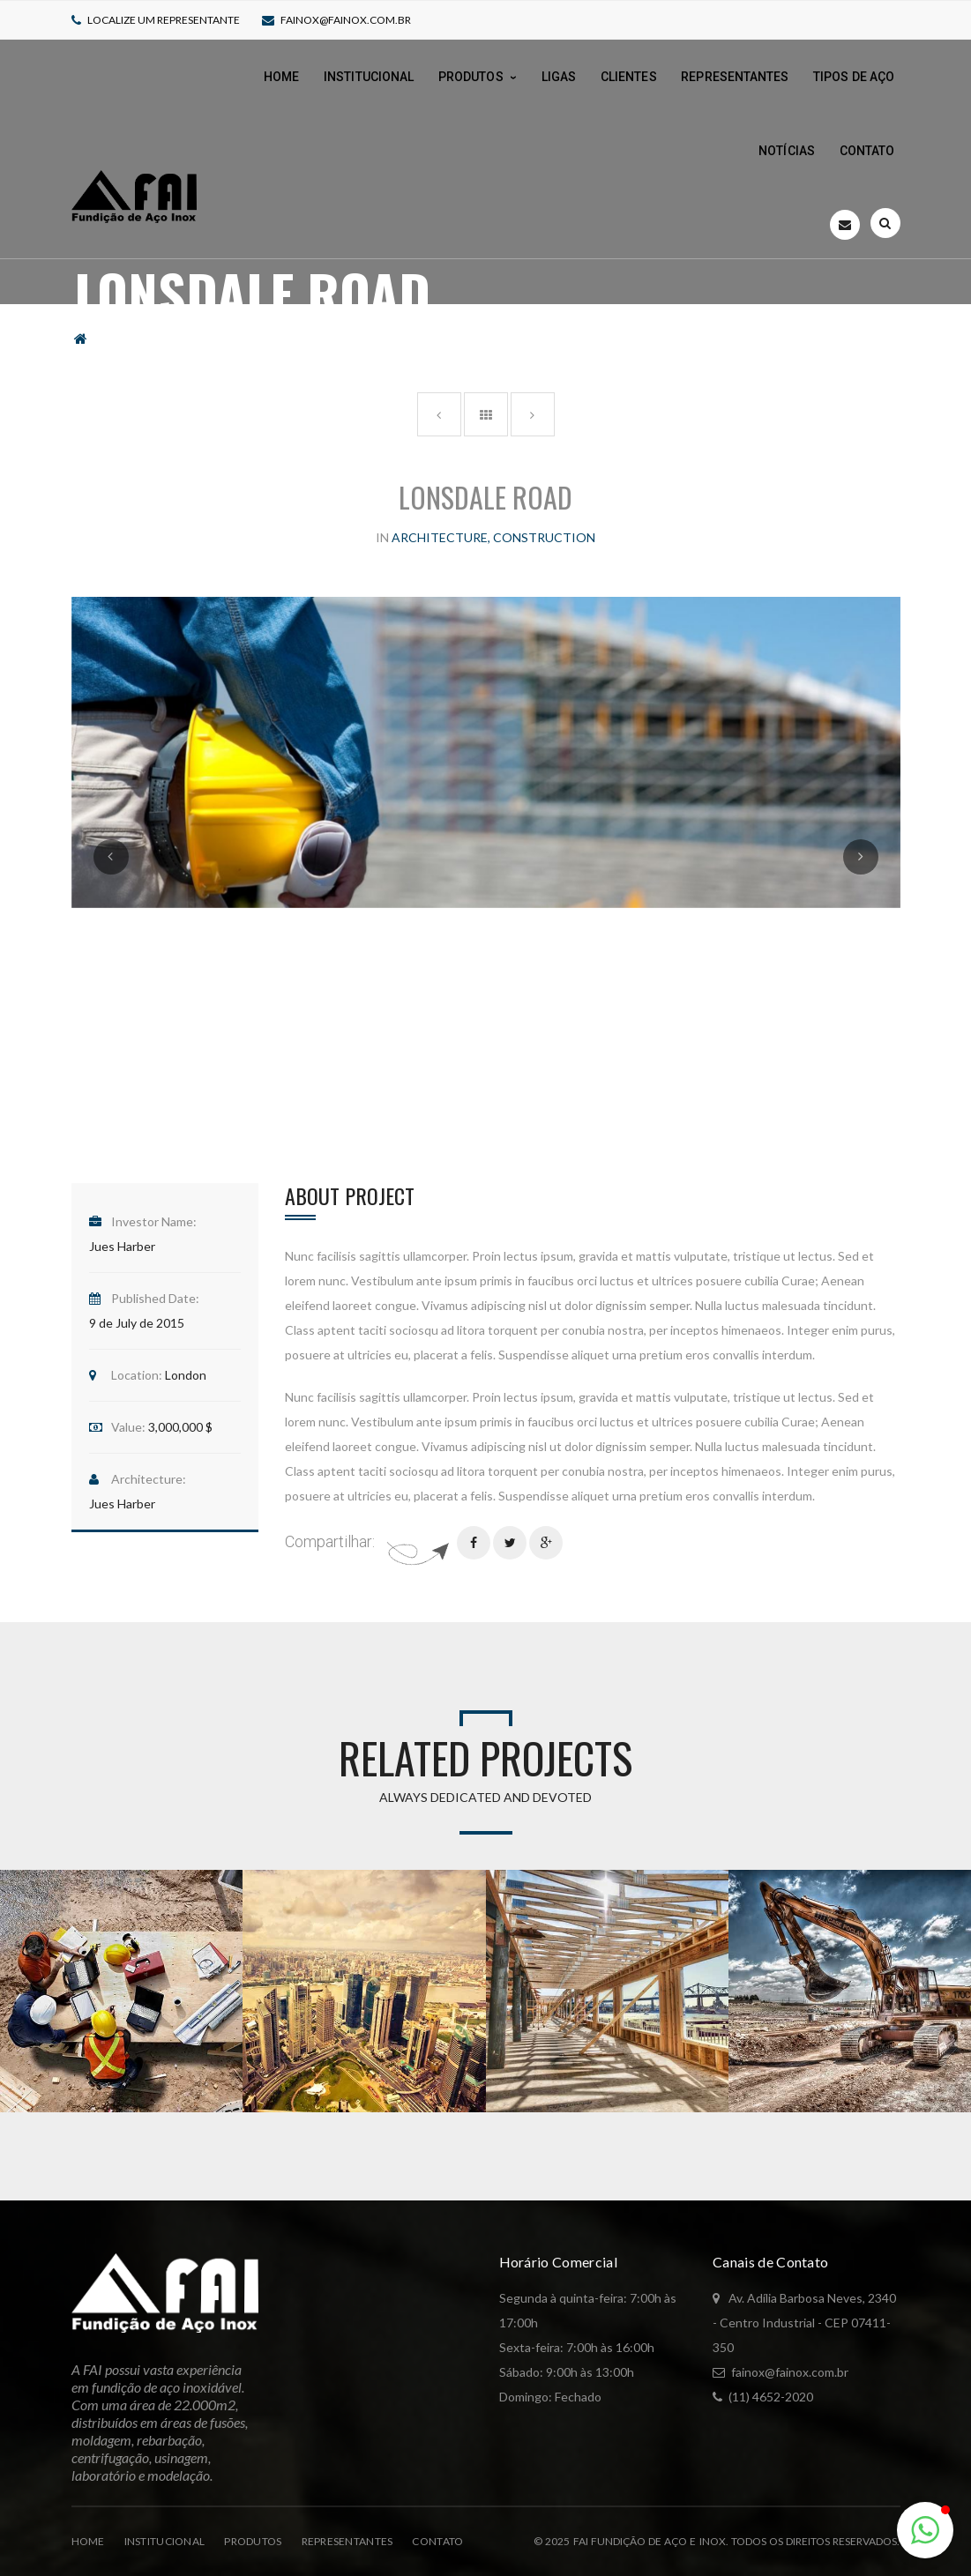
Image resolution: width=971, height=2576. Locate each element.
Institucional (164, 2541)
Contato (437, 2541)
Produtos (252, 2541)
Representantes (347, 2541)
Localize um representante (163, 19)
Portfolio (140, 330)
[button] (925, 2530)
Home (88, 2541)
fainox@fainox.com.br (345, 19)
